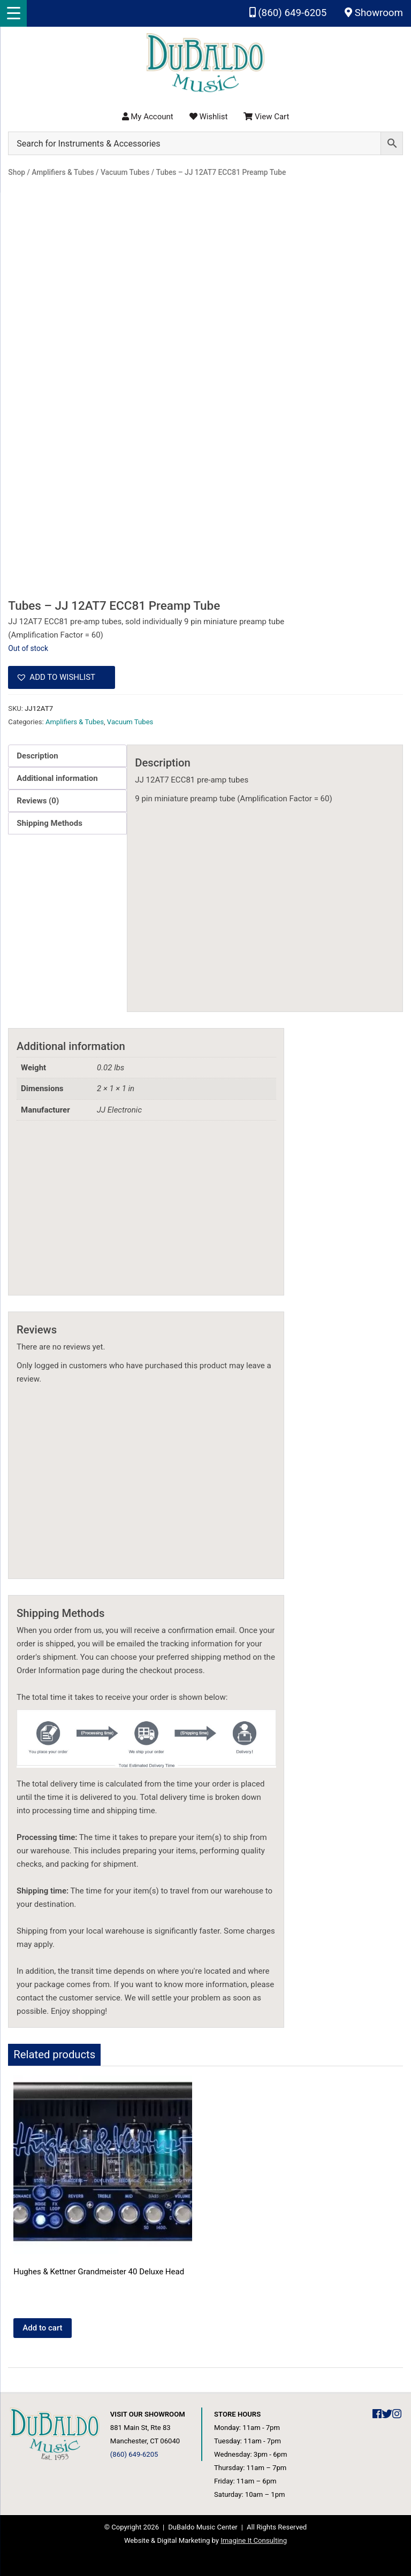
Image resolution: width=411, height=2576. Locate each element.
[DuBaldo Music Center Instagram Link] (396, 2414)
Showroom (374, 13)
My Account (147, 116)
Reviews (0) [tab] (38, 801)
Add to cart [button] (42, 2328)
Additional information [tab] (57, 778)
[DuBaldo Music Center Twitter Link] (387, 2414)
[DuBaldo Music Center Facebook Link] (377, 2414)
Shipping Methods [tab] (49, 823)
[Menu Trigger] (13, 13)
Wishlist (208, 116)
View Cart (266, 116)
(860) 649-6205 (288, 13)
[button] (61, 677)
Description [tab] (37, 756)
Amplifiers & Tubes (74, 722)
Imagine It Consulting (253, 2540)
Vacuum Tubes (130, 722)
